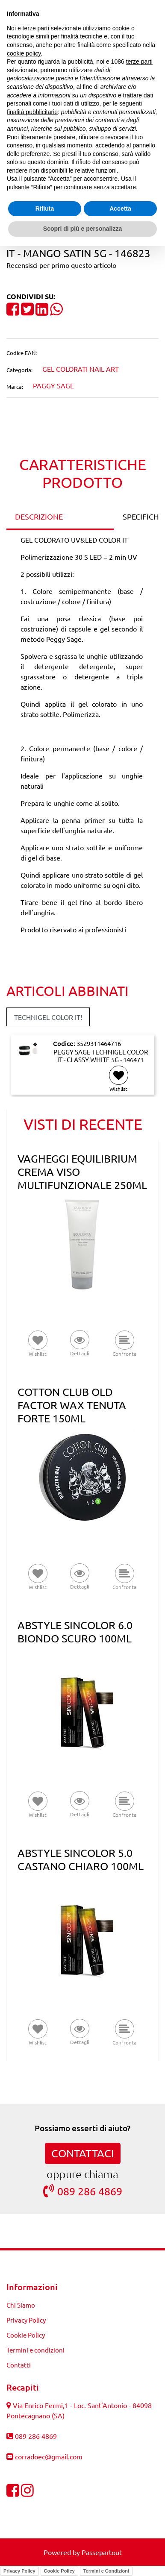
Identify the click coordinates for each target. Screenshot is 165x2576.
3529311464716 (99, 1043)
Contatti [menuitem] (18, 2365)
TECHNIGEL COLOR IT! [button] (48, 1017)
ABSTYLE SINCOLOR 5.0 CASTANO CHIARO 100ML (81, 1859)
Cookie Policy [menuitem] (25, 2335)
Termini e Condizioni (106, 2570)
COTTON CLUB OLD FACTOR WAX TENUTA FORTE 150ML (72, 1405)
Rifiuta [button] (44, 208)
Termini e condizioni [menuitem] (35, 2350)
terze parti (139, 61)
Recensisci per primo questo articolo (61, 265)
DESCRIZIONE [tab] (39, 516)
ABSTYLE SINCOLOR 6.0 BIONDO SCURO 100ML (75, 1631)
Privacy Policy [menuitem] (26, 2320)
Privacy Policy (19, 2570)
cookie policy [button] (24, 53)
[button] (80, 1344)
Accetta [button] (120, 208)
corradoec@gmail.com (48, 2456)
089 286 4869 (82, 2191)
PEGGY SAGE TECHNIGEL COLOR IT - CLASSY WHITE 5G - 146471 (100, 1055)
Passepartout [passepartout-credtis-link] (102, 2552)
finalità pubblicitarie (32, 112)
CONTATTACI (82, 2153)
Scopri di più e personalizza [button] (82, 228)
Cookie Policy (59, 2570)
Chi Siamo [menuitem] (20, 2305)
